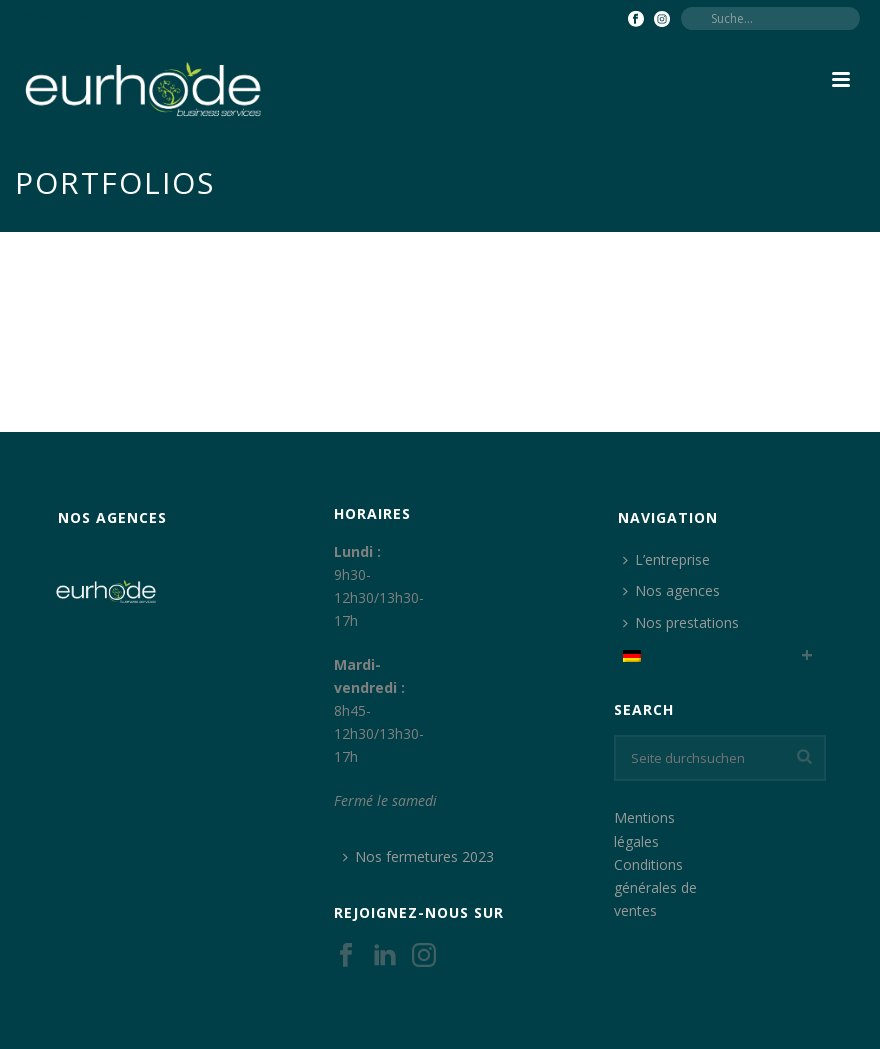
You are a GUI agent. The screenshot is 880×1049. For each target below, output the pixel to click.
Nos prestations (681, 622)
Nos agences (671, 590)
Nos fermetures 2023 (418, 856)
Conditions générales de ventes (655, 887)
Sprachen (56, 17)
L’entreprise (666, 559)
